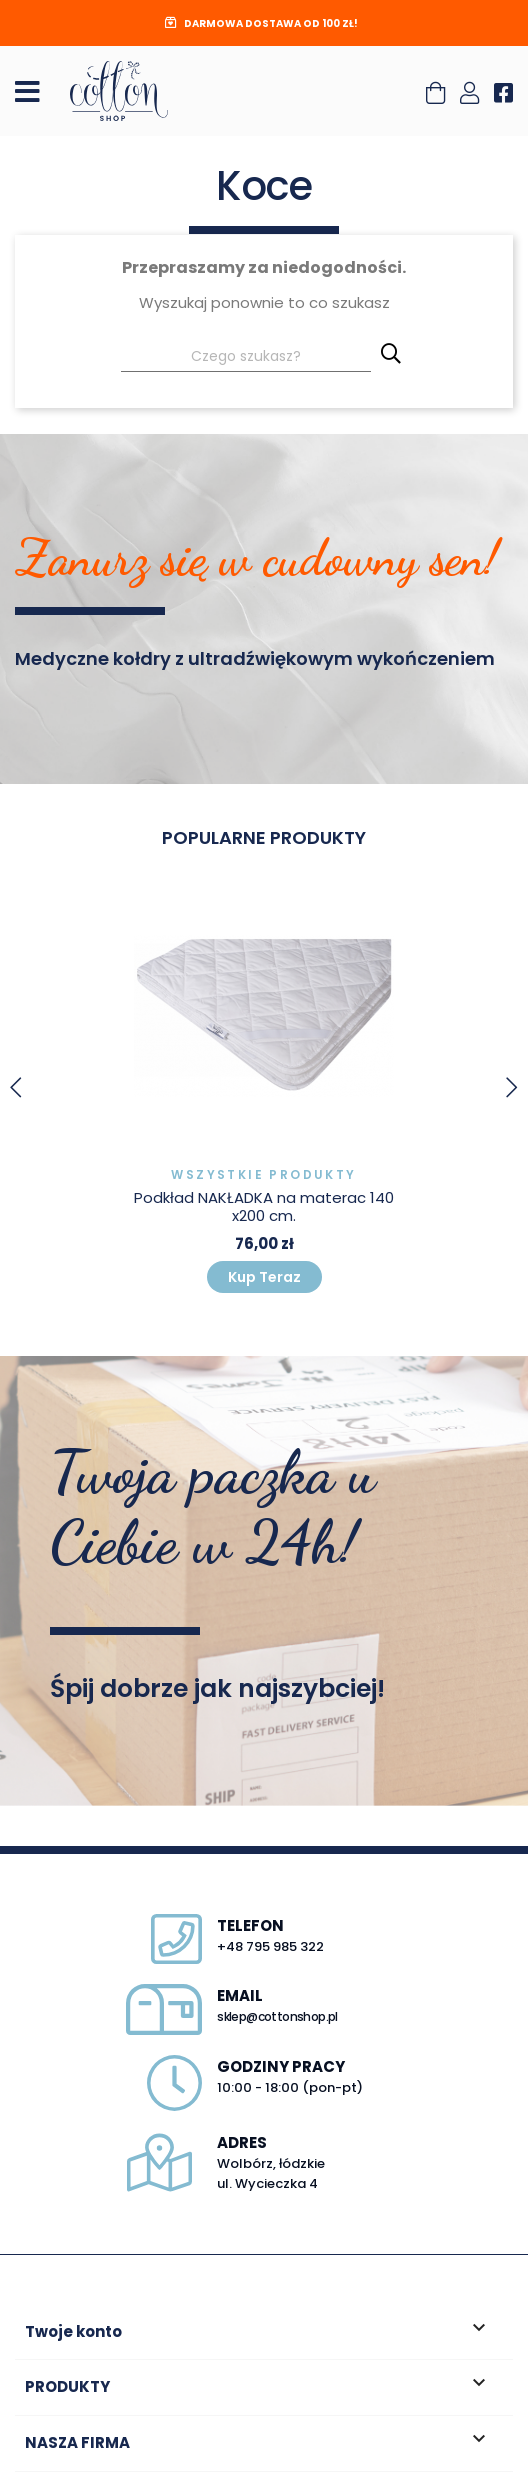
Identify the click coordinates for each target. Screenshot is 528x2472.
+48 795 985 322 (270, 1946)
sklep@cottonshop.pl (277, 2016)
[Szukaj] (246, 358)
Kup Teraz (264, 1277)
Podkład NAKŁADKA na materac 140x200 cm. (264, 1206)
